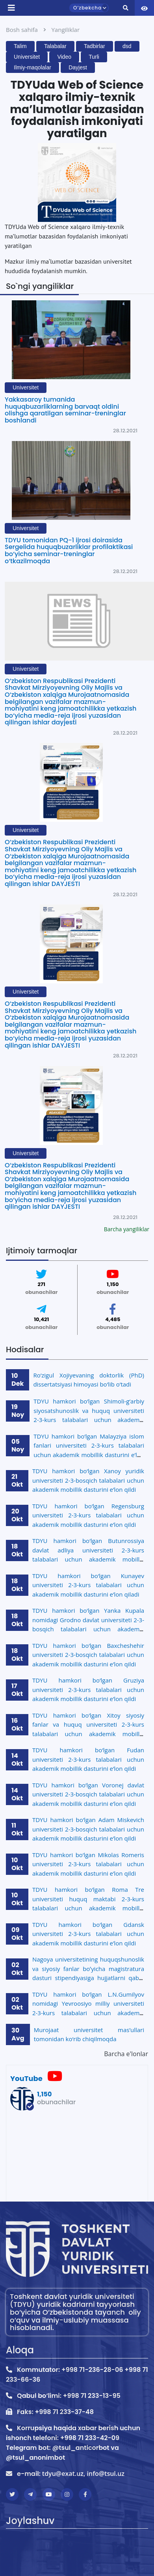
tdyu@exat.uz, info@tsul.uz (83, 2473)
